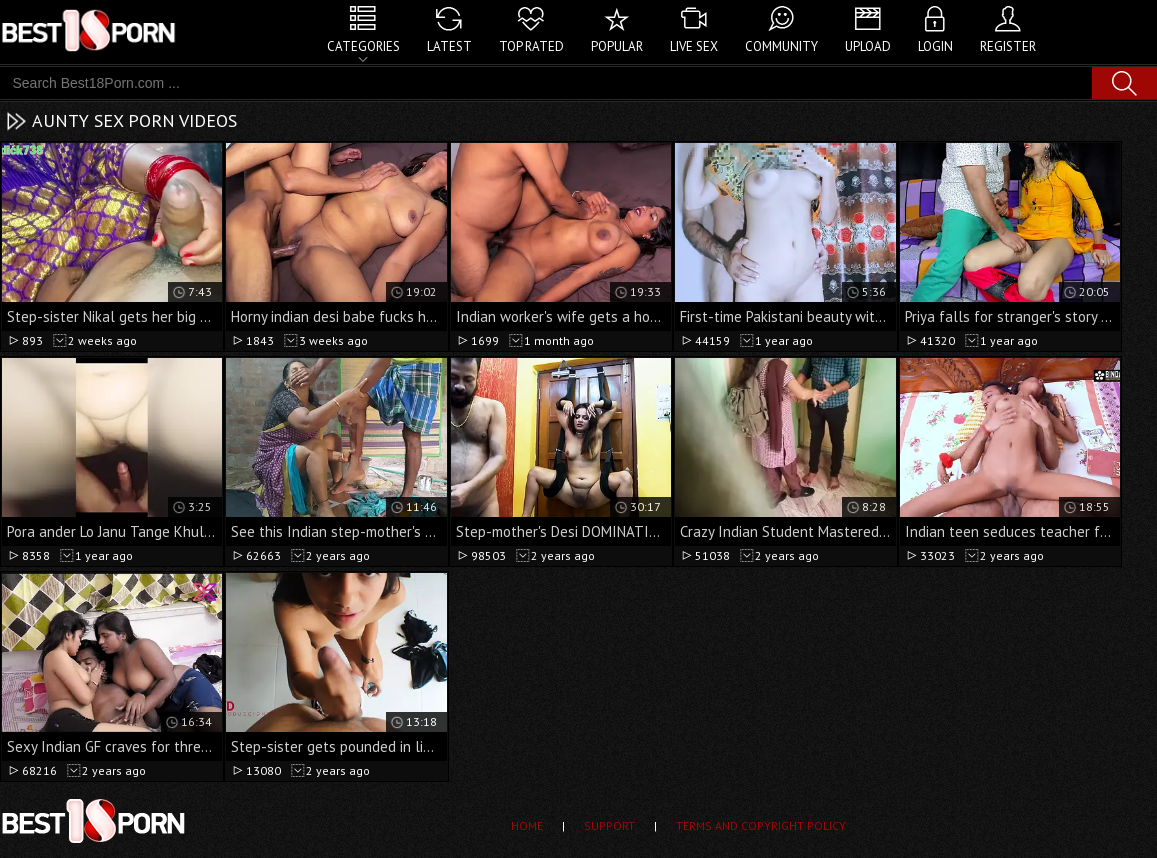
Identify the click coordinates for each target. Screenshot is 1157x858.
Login (935, 46)
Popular (617, 46)
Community (781, 46)
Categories (363, 46)
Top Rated (531, 46)
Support (609, 825)
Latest (449, 46)
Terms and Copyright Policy (761, 825)
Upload (868, 46)
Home (527, 825)
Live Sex (694, 46)
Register (1008, 46)
